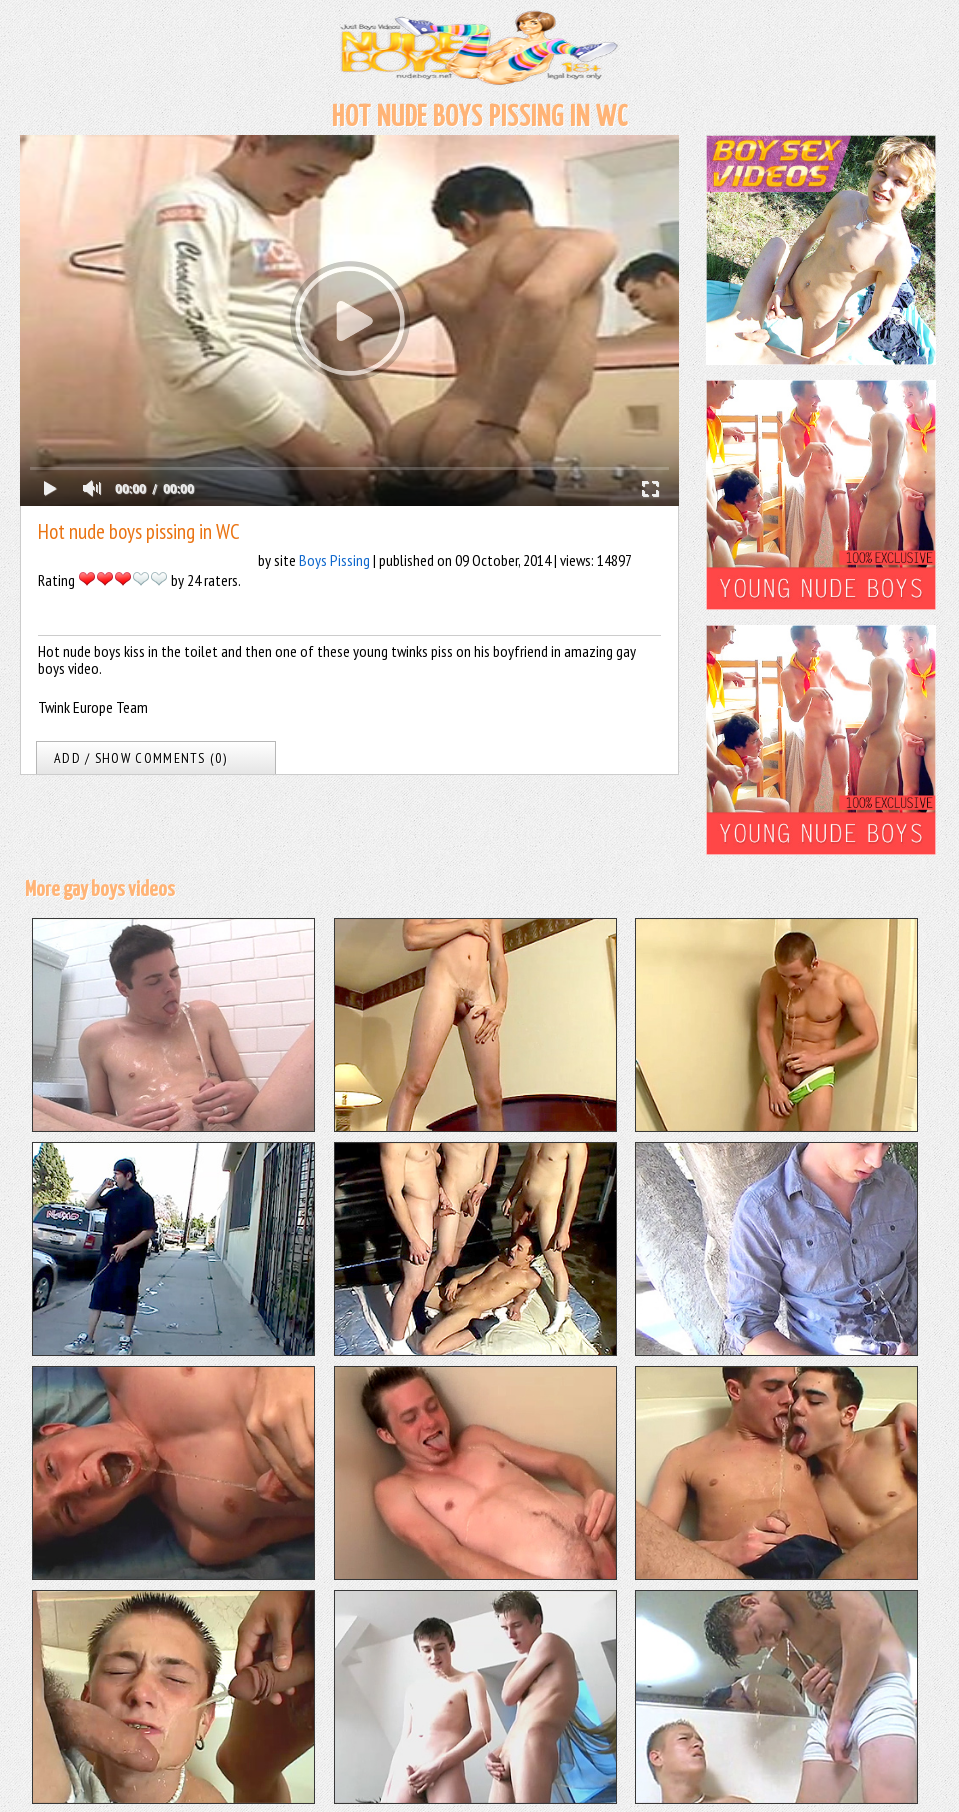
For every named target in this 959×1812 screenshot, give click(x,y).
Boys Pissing (334, 560)
